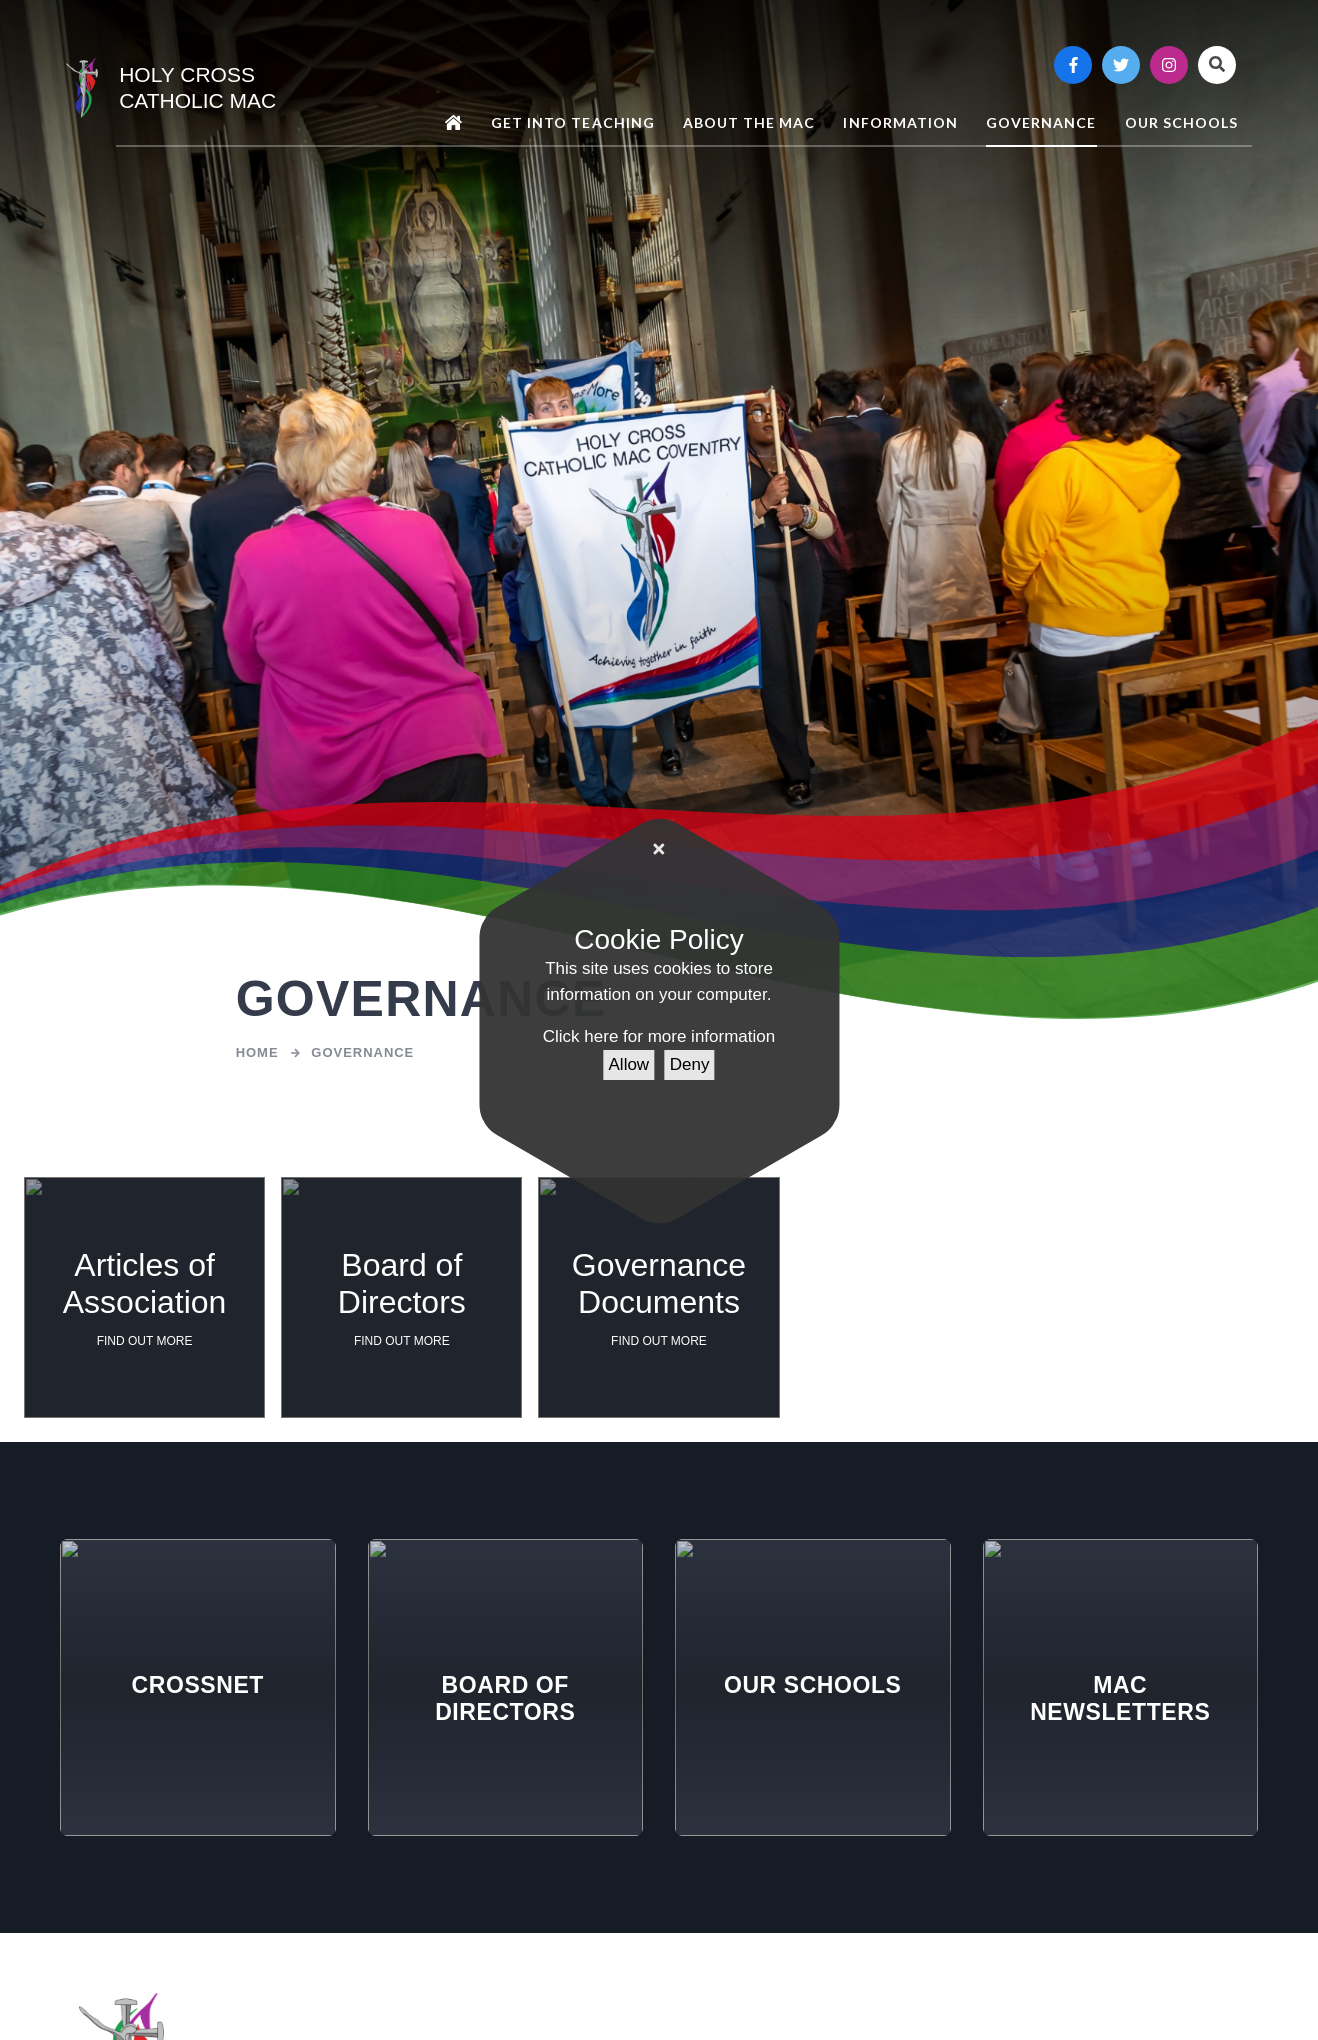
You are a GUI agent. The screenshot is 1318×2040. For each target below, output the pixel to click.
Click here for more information (659, 1036)
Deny (690, 1064)
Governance (362, 1052)
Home (257, 1052)
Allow (629, 1064)
